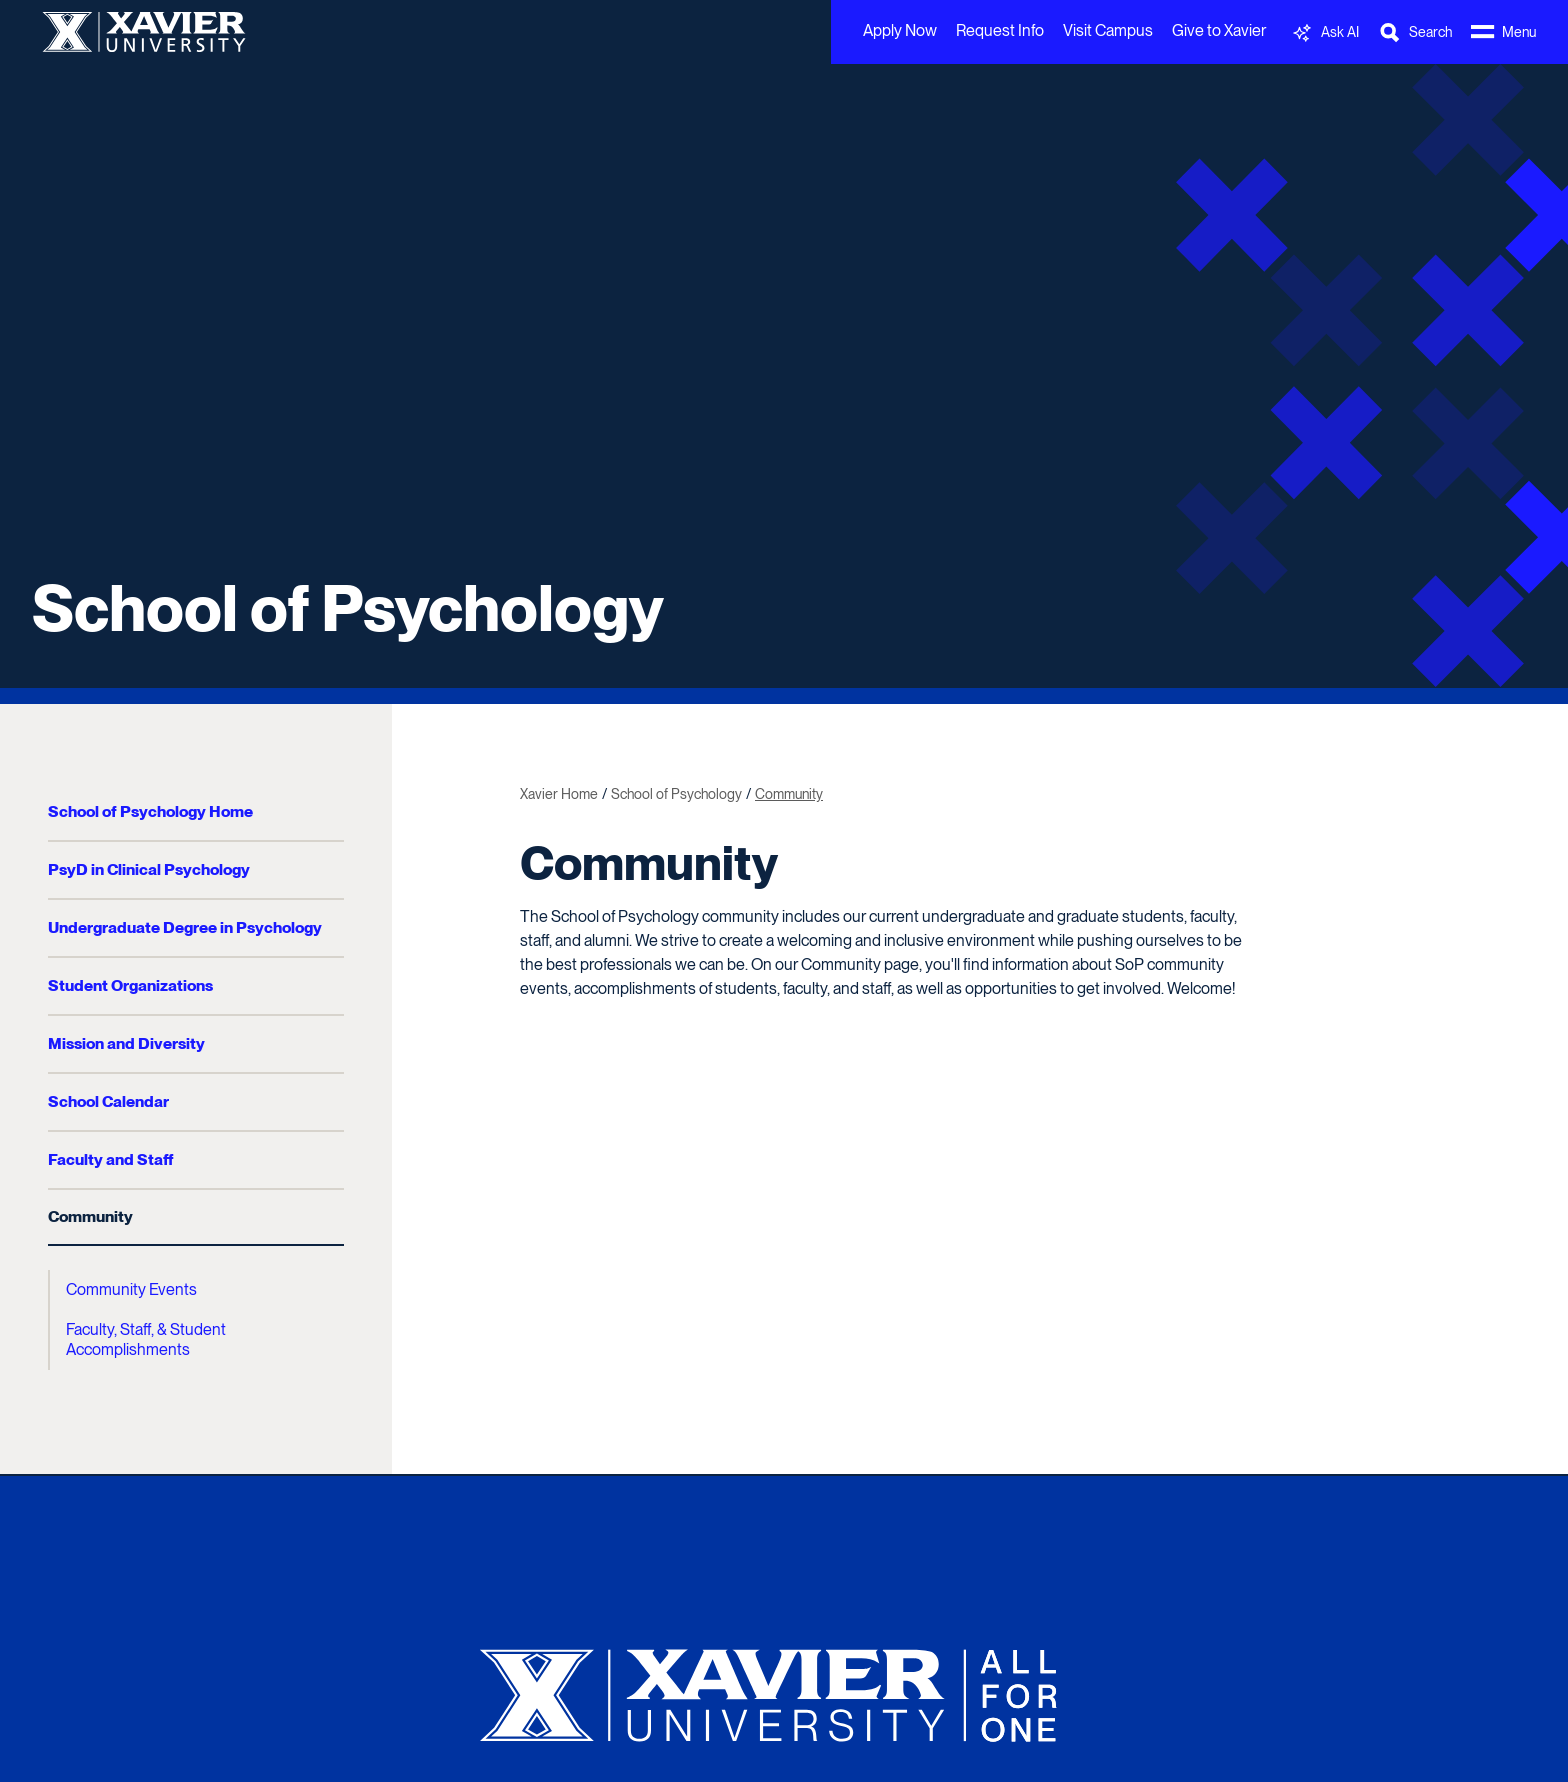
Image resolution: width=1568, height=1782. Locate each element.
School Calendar (108, 1101)
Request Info (1000, 30)
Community (90, 1216)
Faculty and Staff (110, 1159)
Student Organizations (130, 985)
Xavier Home (559, 794)
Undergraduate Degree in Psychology (185, 927)
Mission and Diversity (126, 1043)
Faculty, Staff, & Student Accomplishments (146, 1339)
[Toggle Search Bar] (1415, 32)
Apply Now (900, 30)
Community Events (131, 1289)
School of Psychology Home (150, 811)
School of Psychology (348, 608)
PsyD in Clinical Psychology (149, 869)
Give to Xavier (1219, 30)
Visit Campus (1108, 30)
